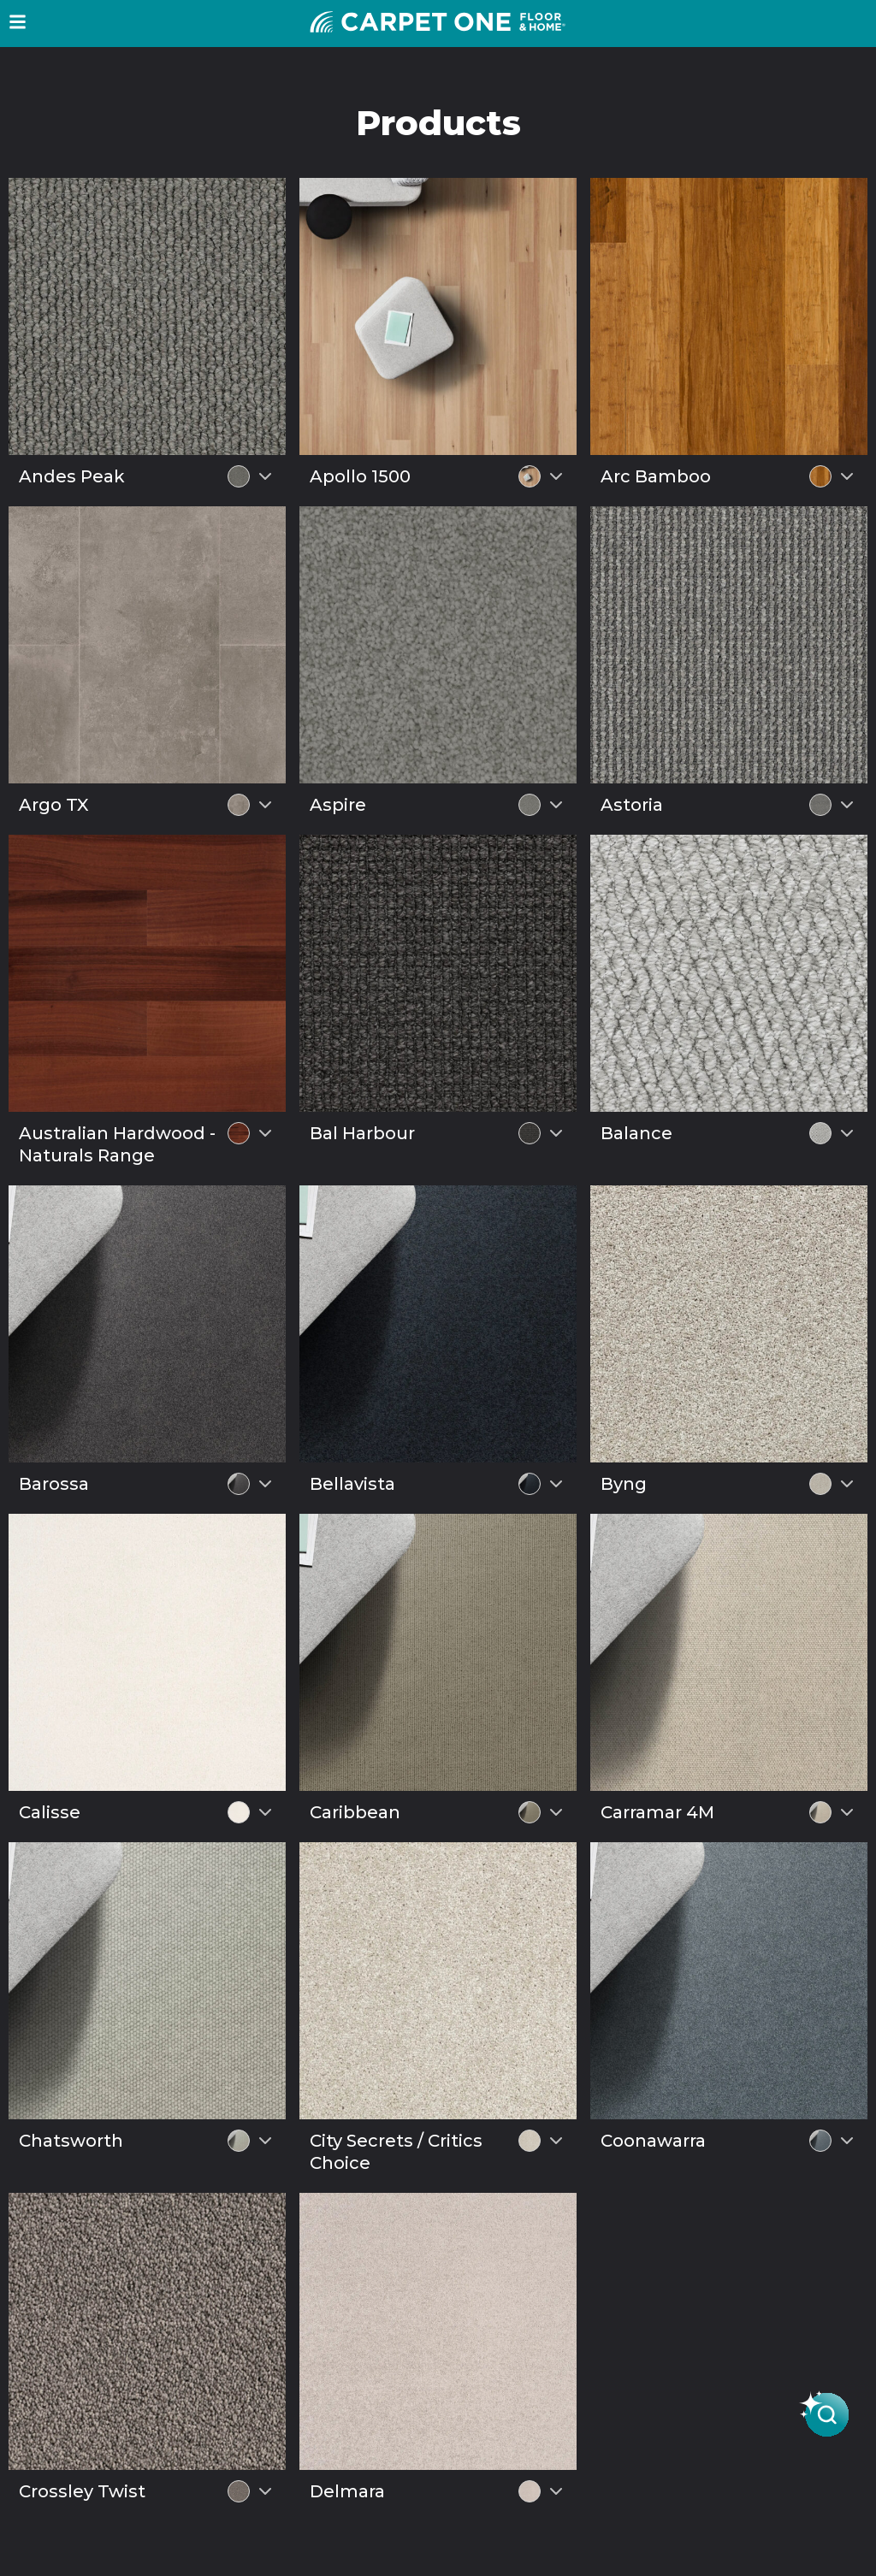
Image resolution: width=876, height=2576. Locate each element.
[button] (18, 22)
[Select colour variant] (265, 476)
